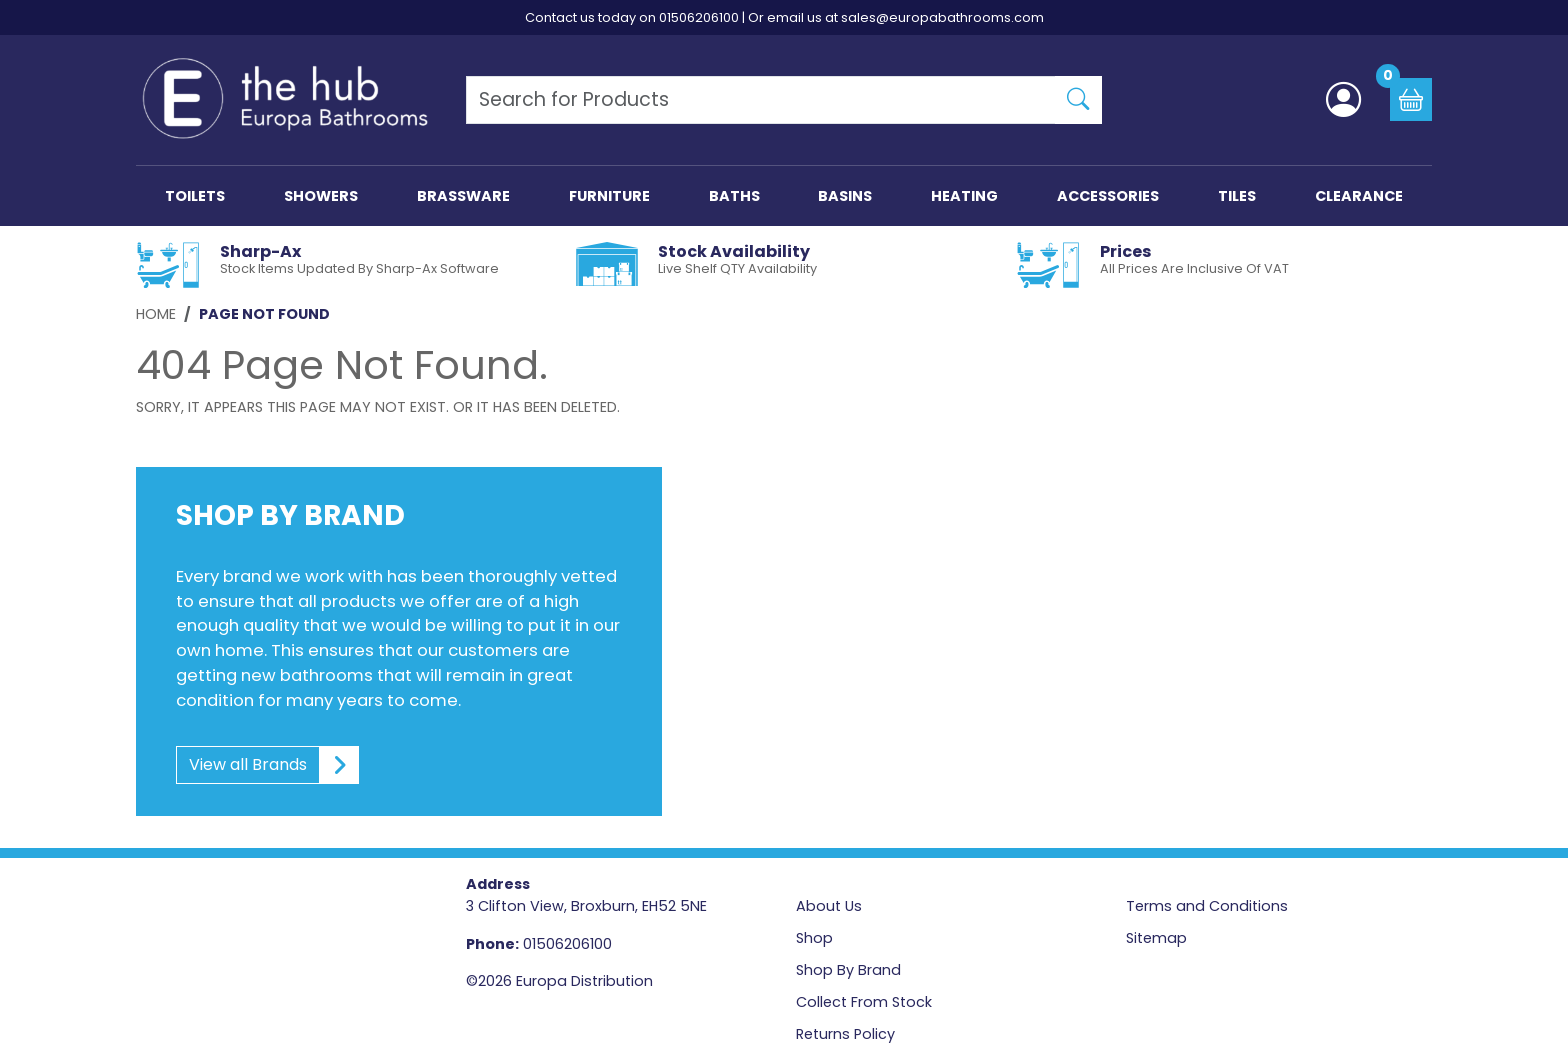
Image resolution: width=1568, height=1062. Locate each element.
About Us (829, 906)
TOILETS (195, 196)
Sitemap (1156, 938)
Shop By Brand (848, 970)
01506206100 (699, 17)
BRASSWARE (463, 196)
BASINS (845, 196)
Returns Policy (845, 1034)
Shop (814, 938)
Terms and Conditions (1207, 906)
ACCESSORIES (1108, 196)
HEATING (964, 196)
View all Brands (268, 765)
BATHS (734, 196)
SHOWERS (321, 196)
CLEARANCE (1359, 196)
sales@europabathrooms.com (942, 17)
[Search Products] (761, 100)
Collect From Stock (864, 1002)
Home (156, 314)
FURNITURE (609, 196)
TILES (1237, 196)
